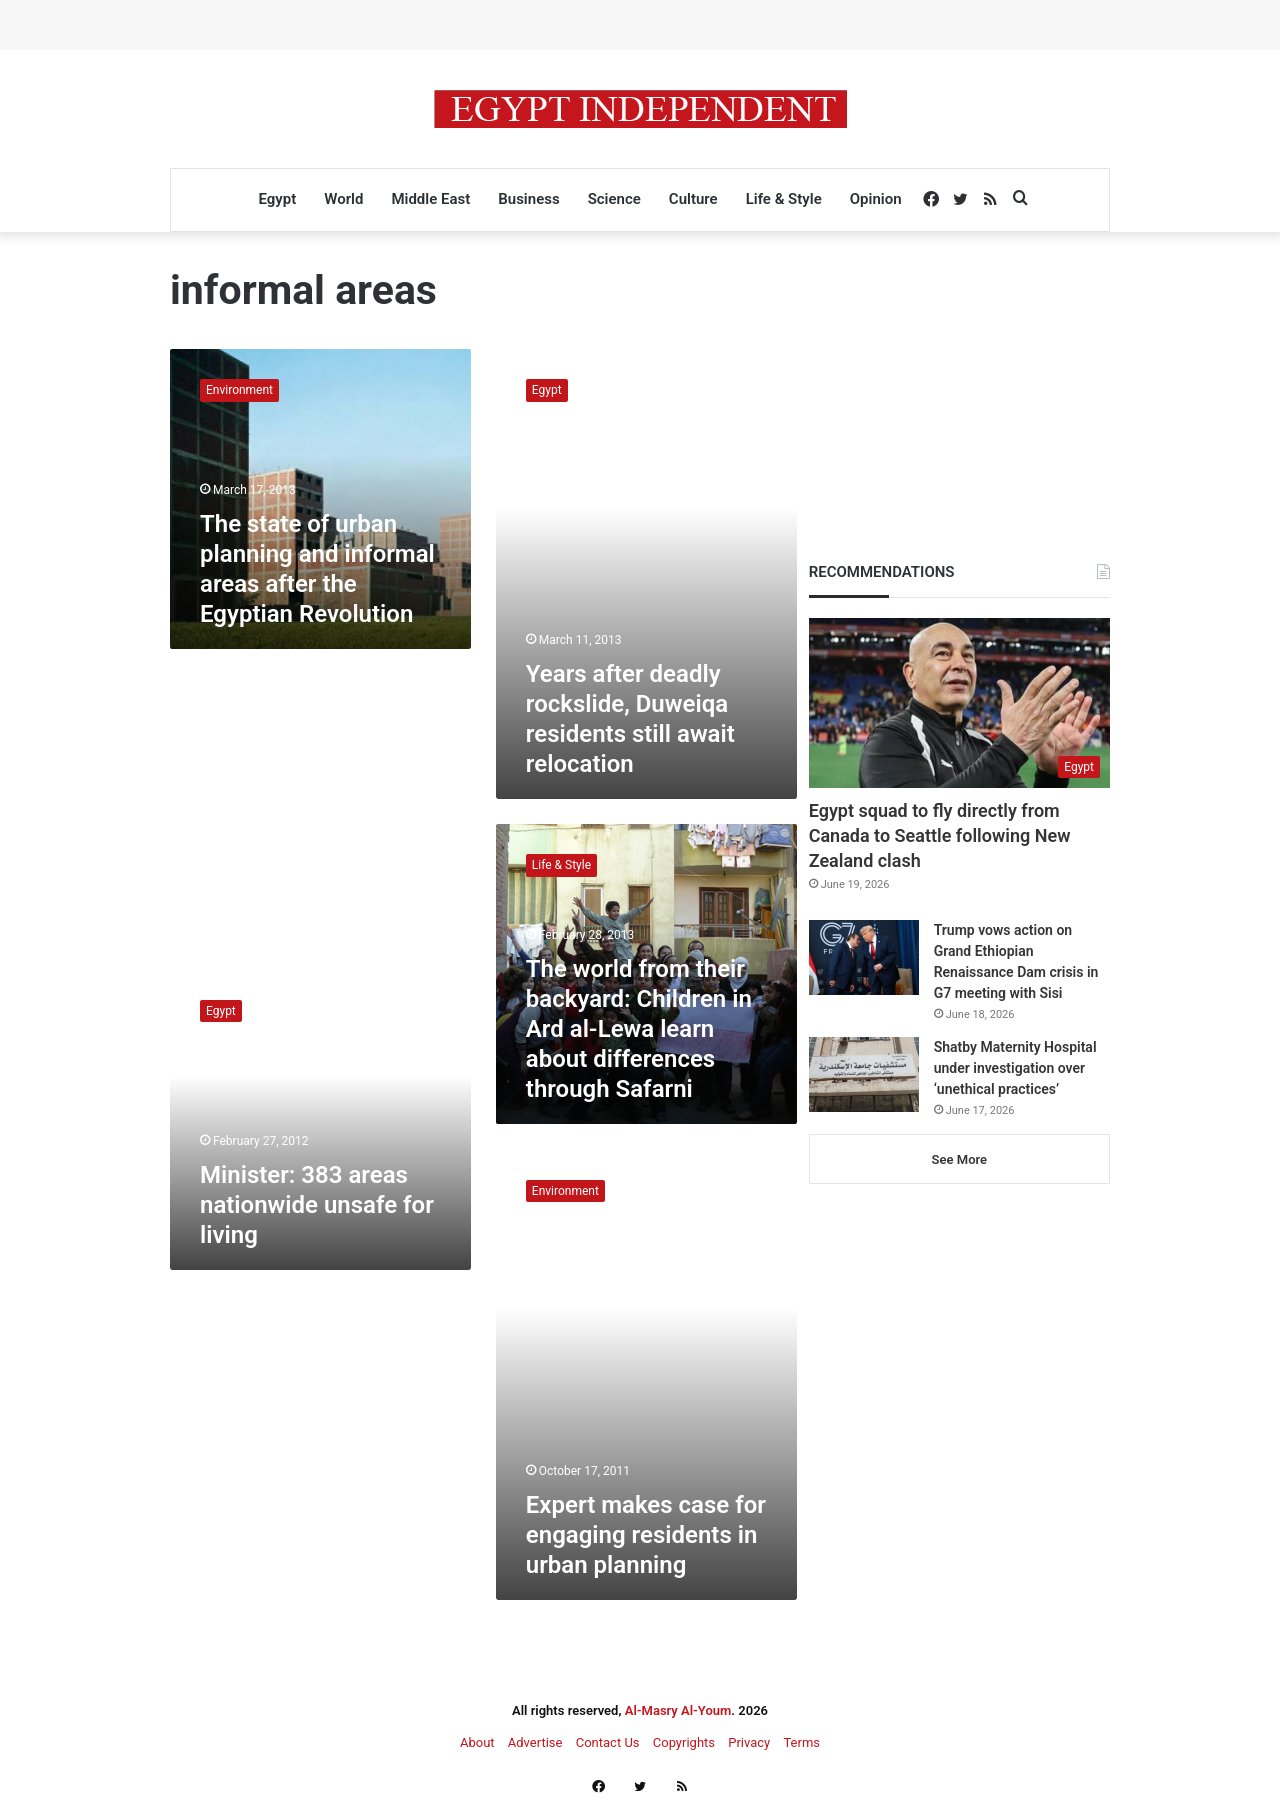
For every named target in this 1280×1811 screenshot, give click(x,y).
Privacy (749, 1742)
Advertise (535, 1742)
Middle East (430, 199)
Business (528, 199)
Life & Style (784, 199)
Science (614, 199)
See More (959, 1159)
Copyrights (684, 1742)
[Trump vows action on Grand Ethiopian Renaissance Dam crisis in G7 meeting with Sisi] (864, 957)
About (477, 1742)
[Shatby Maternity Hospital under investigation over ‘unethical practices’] (864, 1074)
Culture (693, 199)
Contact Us (608, 1742)
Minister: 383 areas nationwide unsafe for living (317, 1205)
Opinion (876, 199)
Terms (801, 1742)
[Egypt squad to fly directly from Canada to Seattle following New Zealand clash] (959, 703)
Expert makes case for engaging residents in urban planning (646, 1535)
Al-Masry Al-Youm (678, 1710)
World (343, 199)
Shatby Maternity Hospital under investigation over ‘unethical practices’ (1015, 1068)
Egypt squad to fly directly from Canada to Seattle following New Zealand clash (940, 835)
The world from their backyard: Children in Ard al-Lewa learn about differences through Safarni (639, 1029)
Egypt (277, 199)
